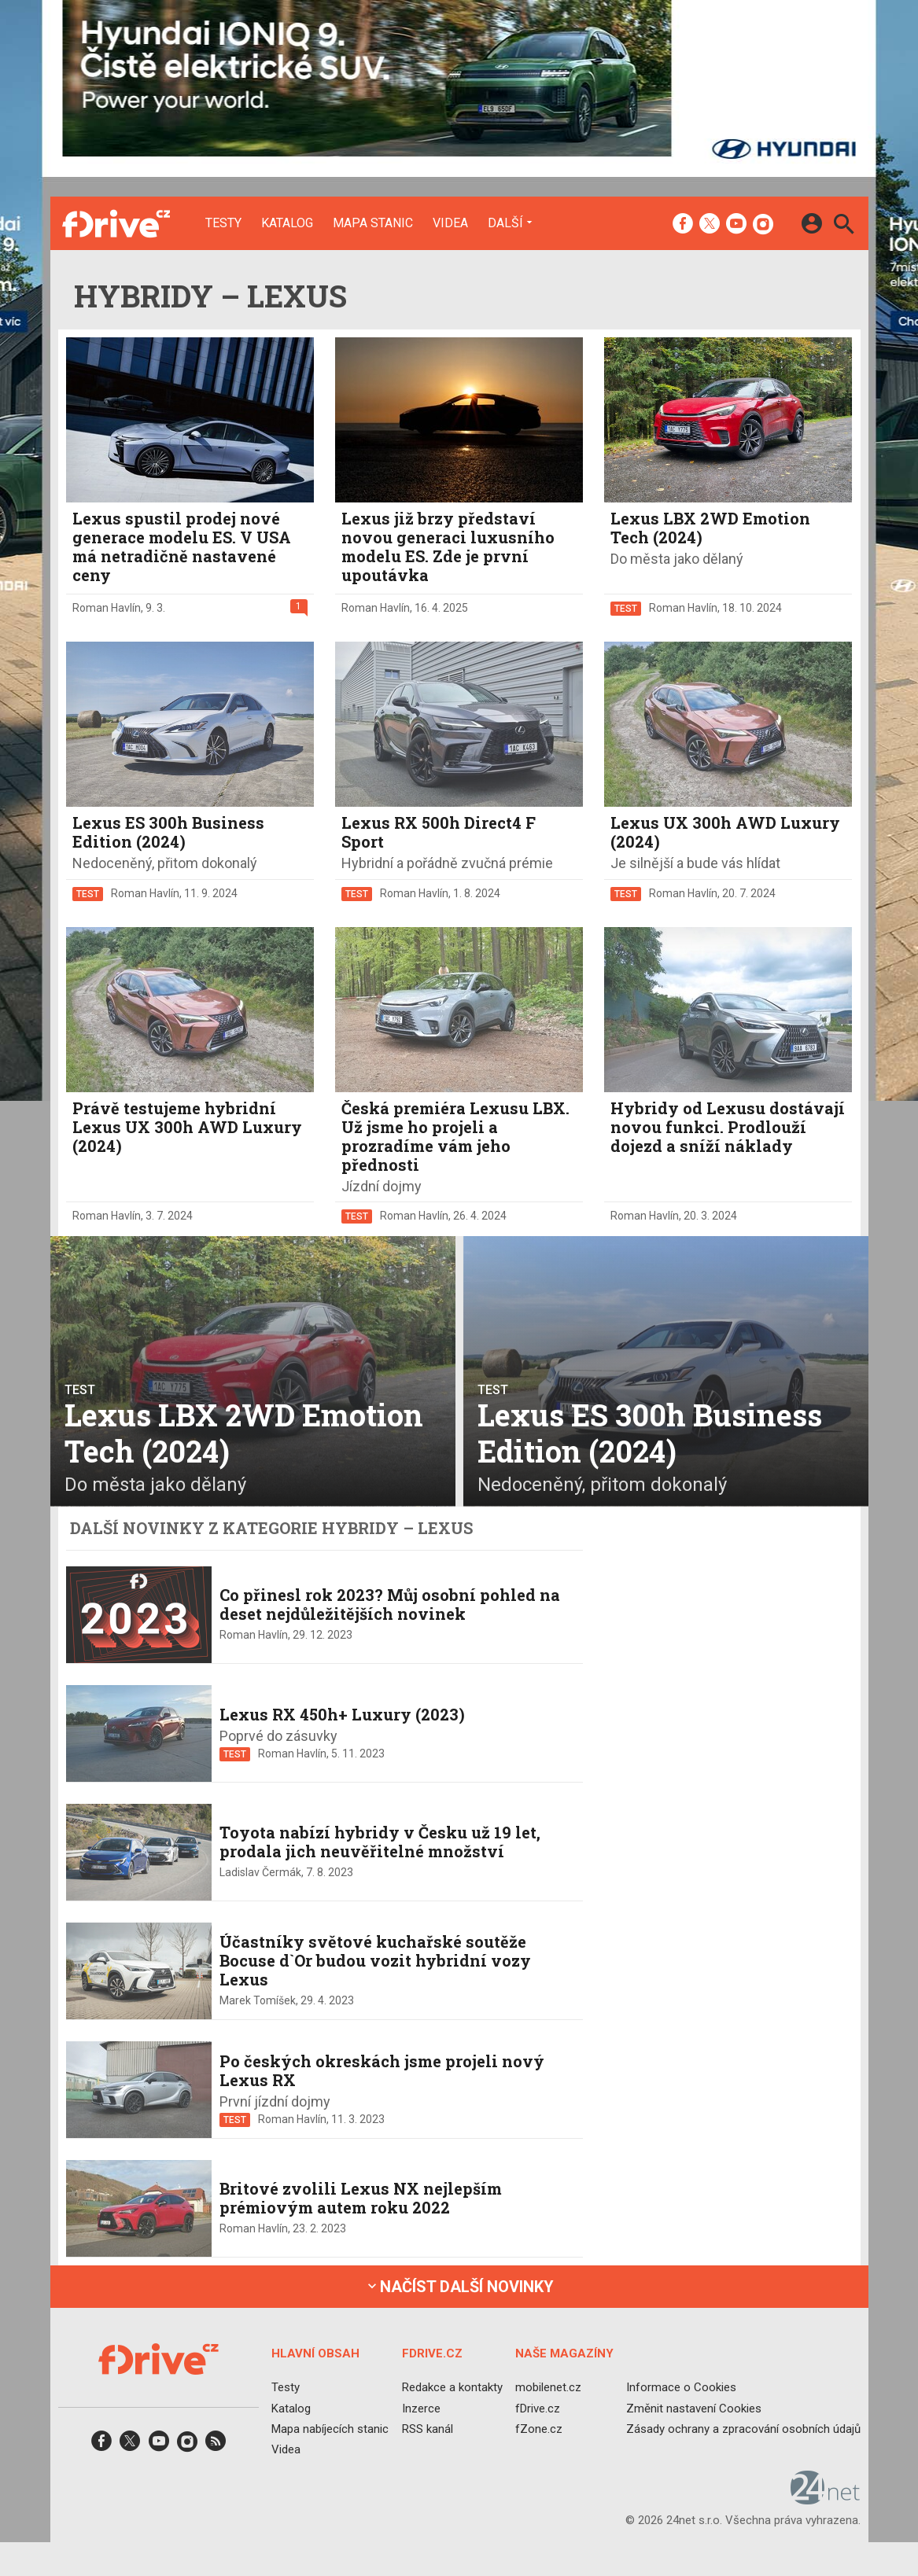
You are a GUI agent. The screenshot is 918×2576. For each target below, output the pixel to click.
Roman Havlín (106, 608)
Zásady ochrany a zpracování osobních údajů (743, 2429)
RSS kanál (426, 2429)
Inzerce (420, 2408)
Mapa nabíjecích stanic (330, 2429)
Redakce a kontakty (451, 2387)
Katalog (287, 223)
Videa (450, 223)
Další (505, 222)
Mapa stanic (373, 223)
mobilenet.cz (547, 2387)
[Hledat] (843, 226)
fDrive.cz (536, 2408)
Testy (223, 223)
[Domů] (116, 223)
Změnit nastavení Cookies (693, 2408)
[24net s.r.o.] (826, 2499)
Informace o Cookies (681, 2387)
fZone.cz (538, 2429)
